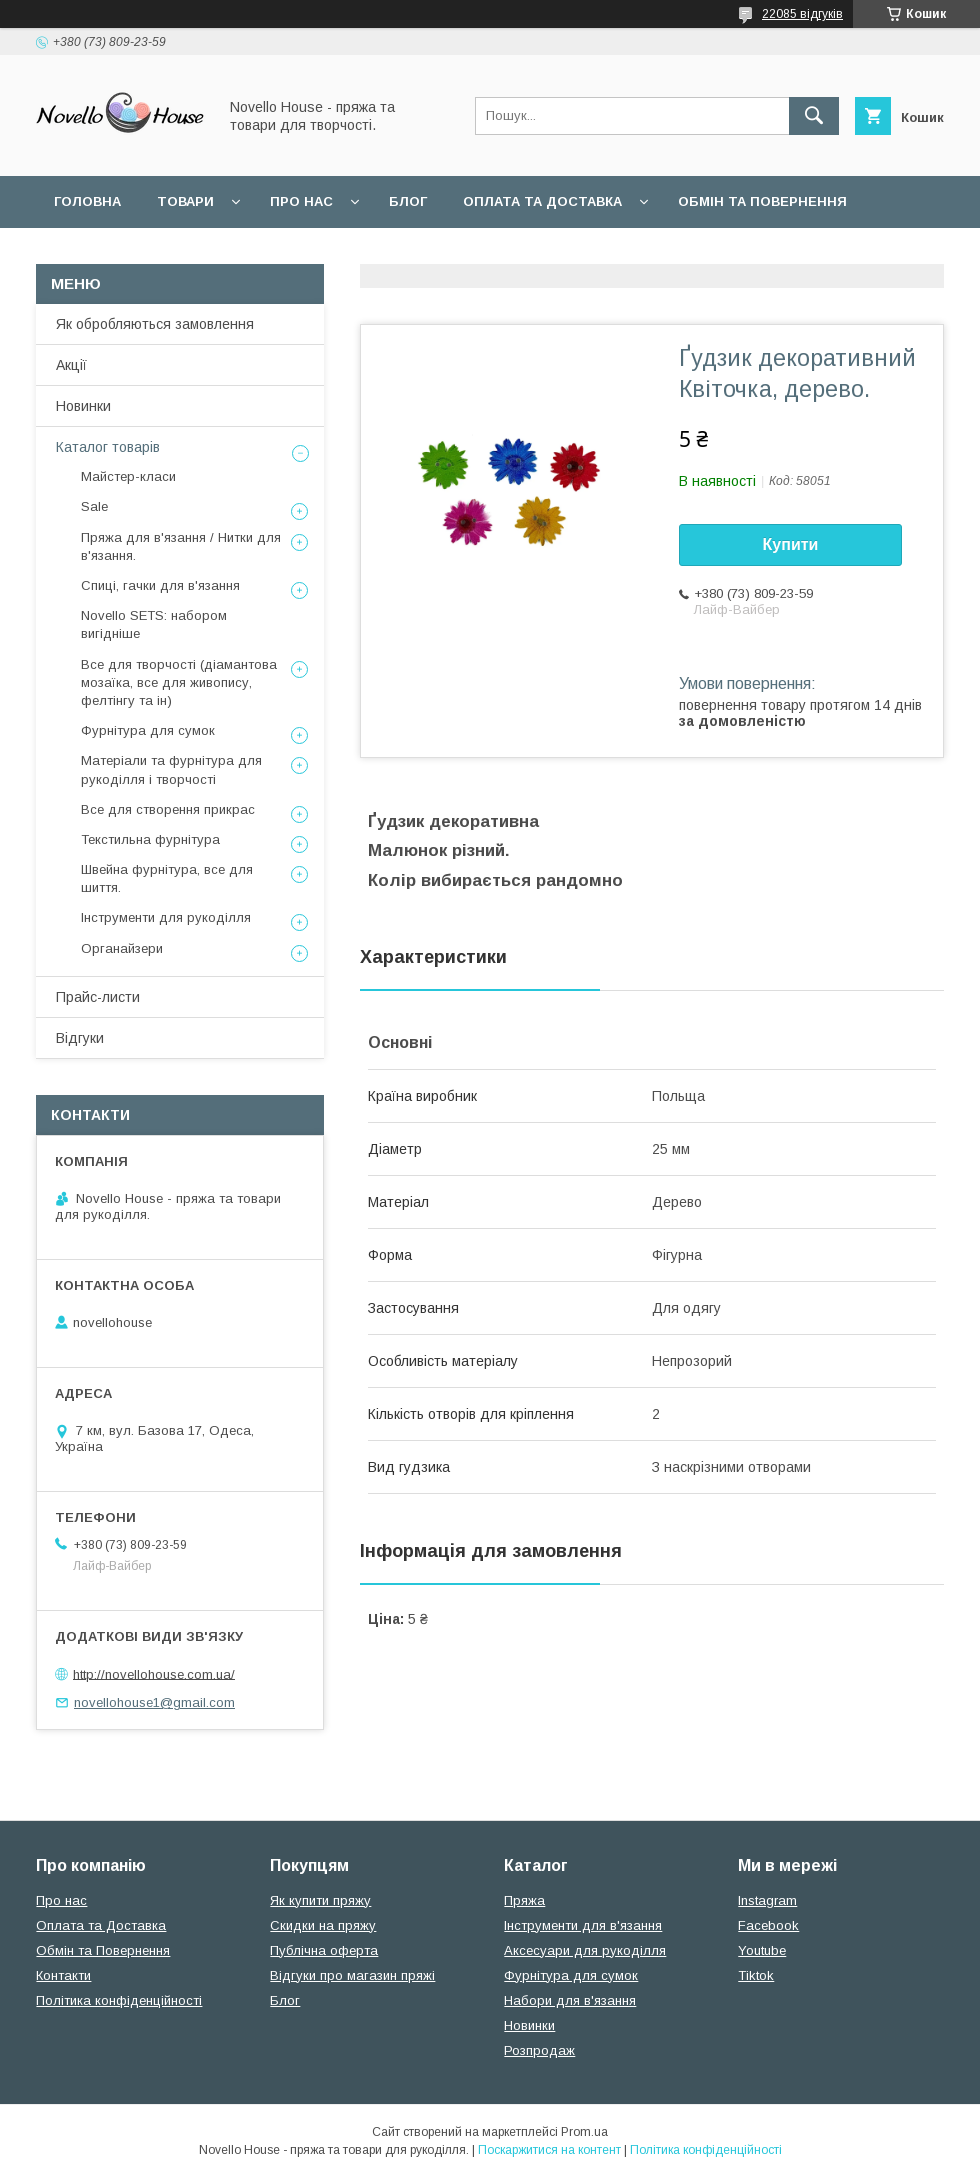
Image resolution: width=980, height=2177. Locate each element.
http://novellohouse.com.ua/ (154, 1673)
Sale (94, 506)
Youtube (762, 1950)
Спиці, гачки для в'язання (160, 585)
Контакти (63, 1975)
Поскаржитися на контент (549, 2150)
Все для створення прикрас (168, 809)
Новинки (83, 406)
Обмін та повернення (762, 201)
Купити (791, 544)
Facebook (768, 1925)
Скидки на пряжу (323, 1925)
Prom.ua (584, 2132)
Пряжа (524, 1900)
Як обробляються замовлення (155, 324)
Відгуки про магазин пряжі (352, 1975)
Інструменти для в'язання (583, 1925)
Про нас (301, 201)
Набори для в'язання (570, 2000)
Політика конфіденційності (119, 2000)
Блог (408, 201)
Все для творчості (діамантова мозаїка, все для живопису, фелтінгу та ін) (179, 682)
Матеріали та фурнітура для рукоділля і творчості (171, 769)
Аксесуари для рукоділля (585, 1950)
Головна (87, 201)
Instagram (767, 1900)
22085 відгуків (802, 14)
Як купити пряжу (320, 1900)
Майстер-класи (128, 476)
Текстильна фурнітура (150, 839)
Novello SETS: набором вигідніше (154, 624)
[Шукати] (814, 116)
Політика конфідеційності (531, 253)
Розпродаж (539, 2050)
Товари (185, 201)
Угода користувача (314, 253)
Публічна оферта (324, 1950)
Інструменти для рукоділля (166, 917)
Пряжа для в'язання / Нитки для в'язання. (181, 546)
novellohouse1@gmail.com (154, 1702)
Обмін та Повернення (103, 1950)
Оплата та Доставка (542, 201)
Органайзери (122, 948)
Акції (71, 365)
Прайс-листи (98, 997)
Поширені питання (128, 253)
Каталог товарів (108, 447)
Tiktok (756, 1975)
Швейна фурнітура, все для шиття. (167, 878)
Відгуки (80, 1038)
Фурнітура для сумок (148, 730)
